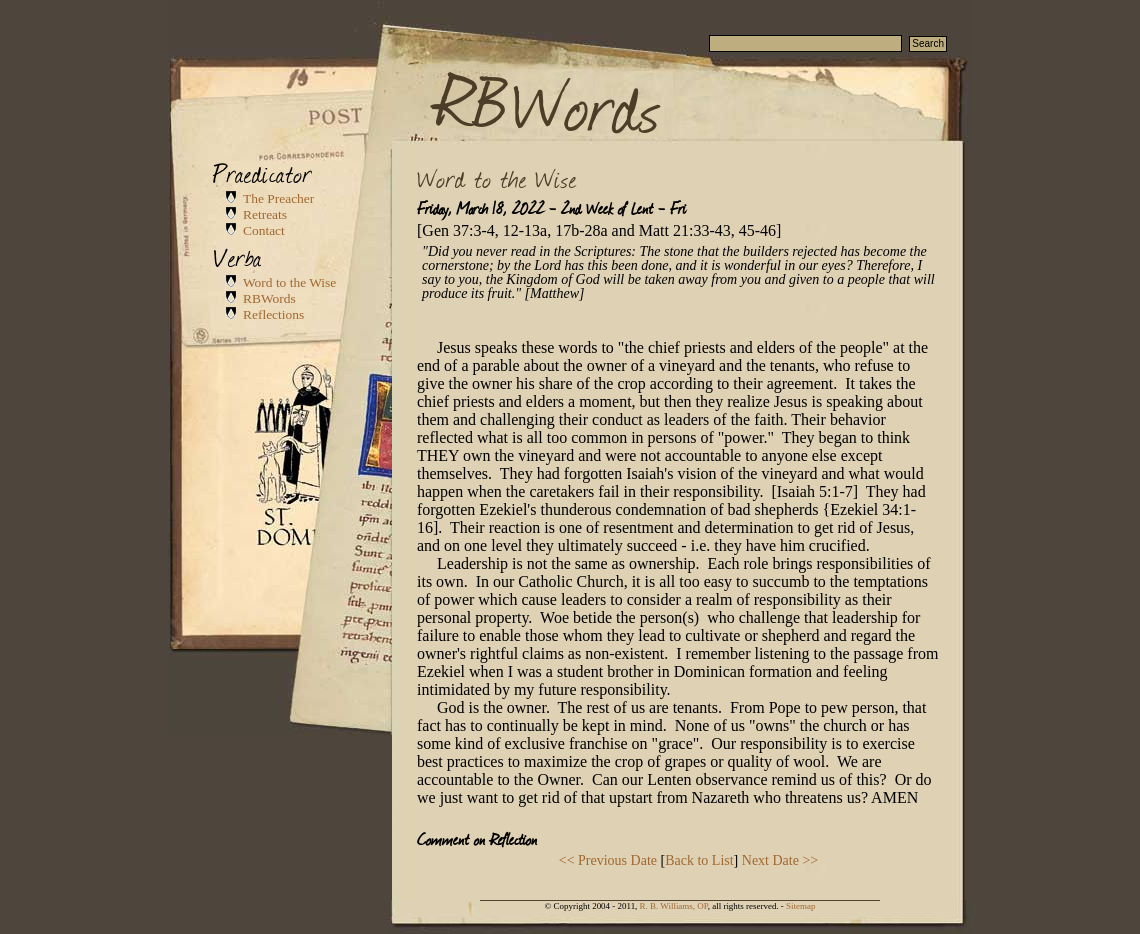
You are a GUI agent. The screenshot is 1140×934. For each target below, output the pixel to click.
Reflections (273, 314)
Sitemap (800, 906)
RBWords (549, 102)
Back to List (699, 860)
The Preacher (278, 198)
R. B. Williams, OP (674, 906)
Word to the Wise (289, 282)
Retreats (265, 214)
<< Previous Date (608, 860)
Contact (264, 230)
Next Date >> (780, 860)
